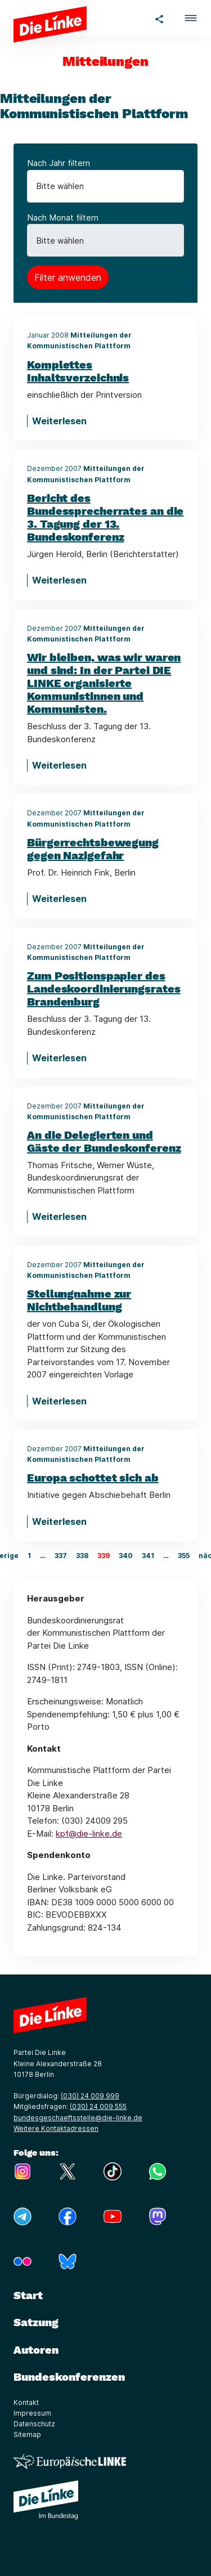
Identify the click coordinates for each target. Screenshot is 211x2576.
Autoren (36, 2350)
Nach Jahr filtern (58, 163)
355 (184, 1555)
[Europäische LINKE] (70, 2461)
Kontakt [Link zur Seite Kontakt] (26, 2402)
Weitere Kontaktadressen (56, 2128)
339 (103, 1555)
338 (82, 1555)
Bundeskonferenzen (69, 2377)
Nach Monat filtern (62, 217)
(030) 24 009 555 (98, 2106)
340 (126, 1555)
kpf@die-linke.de (89, 1833)
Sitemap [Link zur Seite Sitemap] (27, 2434)
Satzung (36, 2322)
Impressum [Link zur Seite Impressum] (32, 2413)
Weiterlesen (59, 421)
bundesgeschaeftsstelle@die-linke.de (78, 2117)
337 (61, 1555)
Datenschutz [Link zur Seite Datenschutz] (34, 2424)
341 (148, 1555)
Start (28, 2295)
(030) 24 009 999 (90, 2096)
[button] (190, 18)
